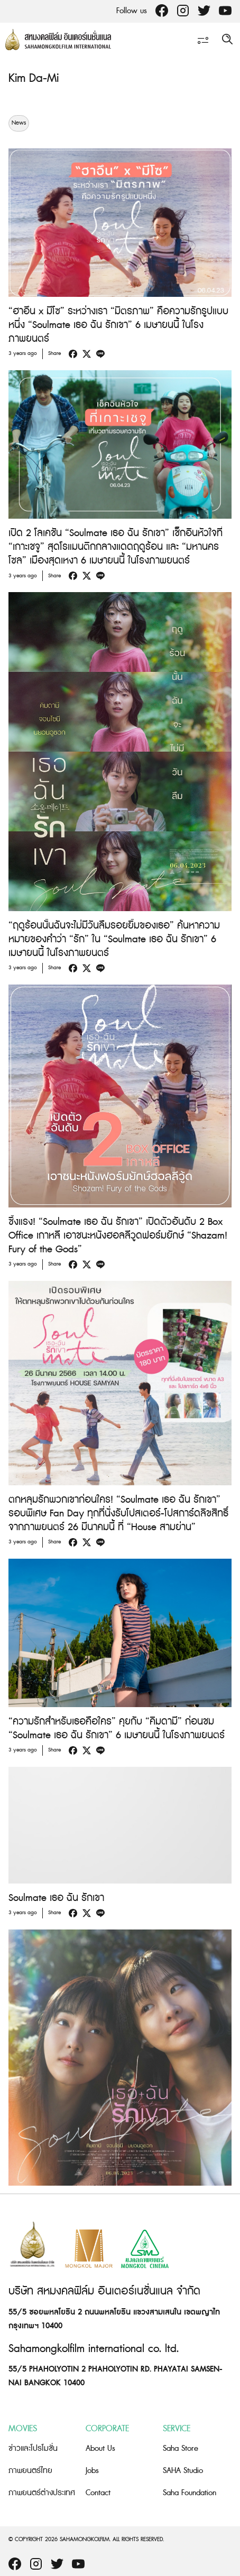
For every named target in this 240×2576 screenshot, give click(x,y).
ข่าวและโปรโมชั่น (33, 2448)
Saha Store (180, 2448)
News (19, 123)
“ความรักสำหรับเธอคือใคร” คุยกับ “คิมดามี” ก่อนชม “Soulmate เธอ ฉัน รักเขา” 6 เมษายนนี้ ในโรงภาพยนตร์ (116, 1728)
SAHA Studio (183, 2471)
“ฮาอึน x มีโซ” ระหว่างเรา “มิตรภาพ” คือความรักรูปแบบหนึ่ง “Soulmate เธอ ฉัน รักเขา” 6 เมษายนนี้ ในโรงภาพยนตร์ (118, 325)
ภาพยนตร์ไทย (30, 2471)
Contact (98, 2493)
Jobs (92, 2471)
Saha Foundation (189, 2493)
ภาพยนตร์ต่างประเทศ (41, 2493)
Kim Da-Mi (33, 78)
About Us (100, 2448)
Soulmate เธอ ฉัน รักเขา (56, 1898)
